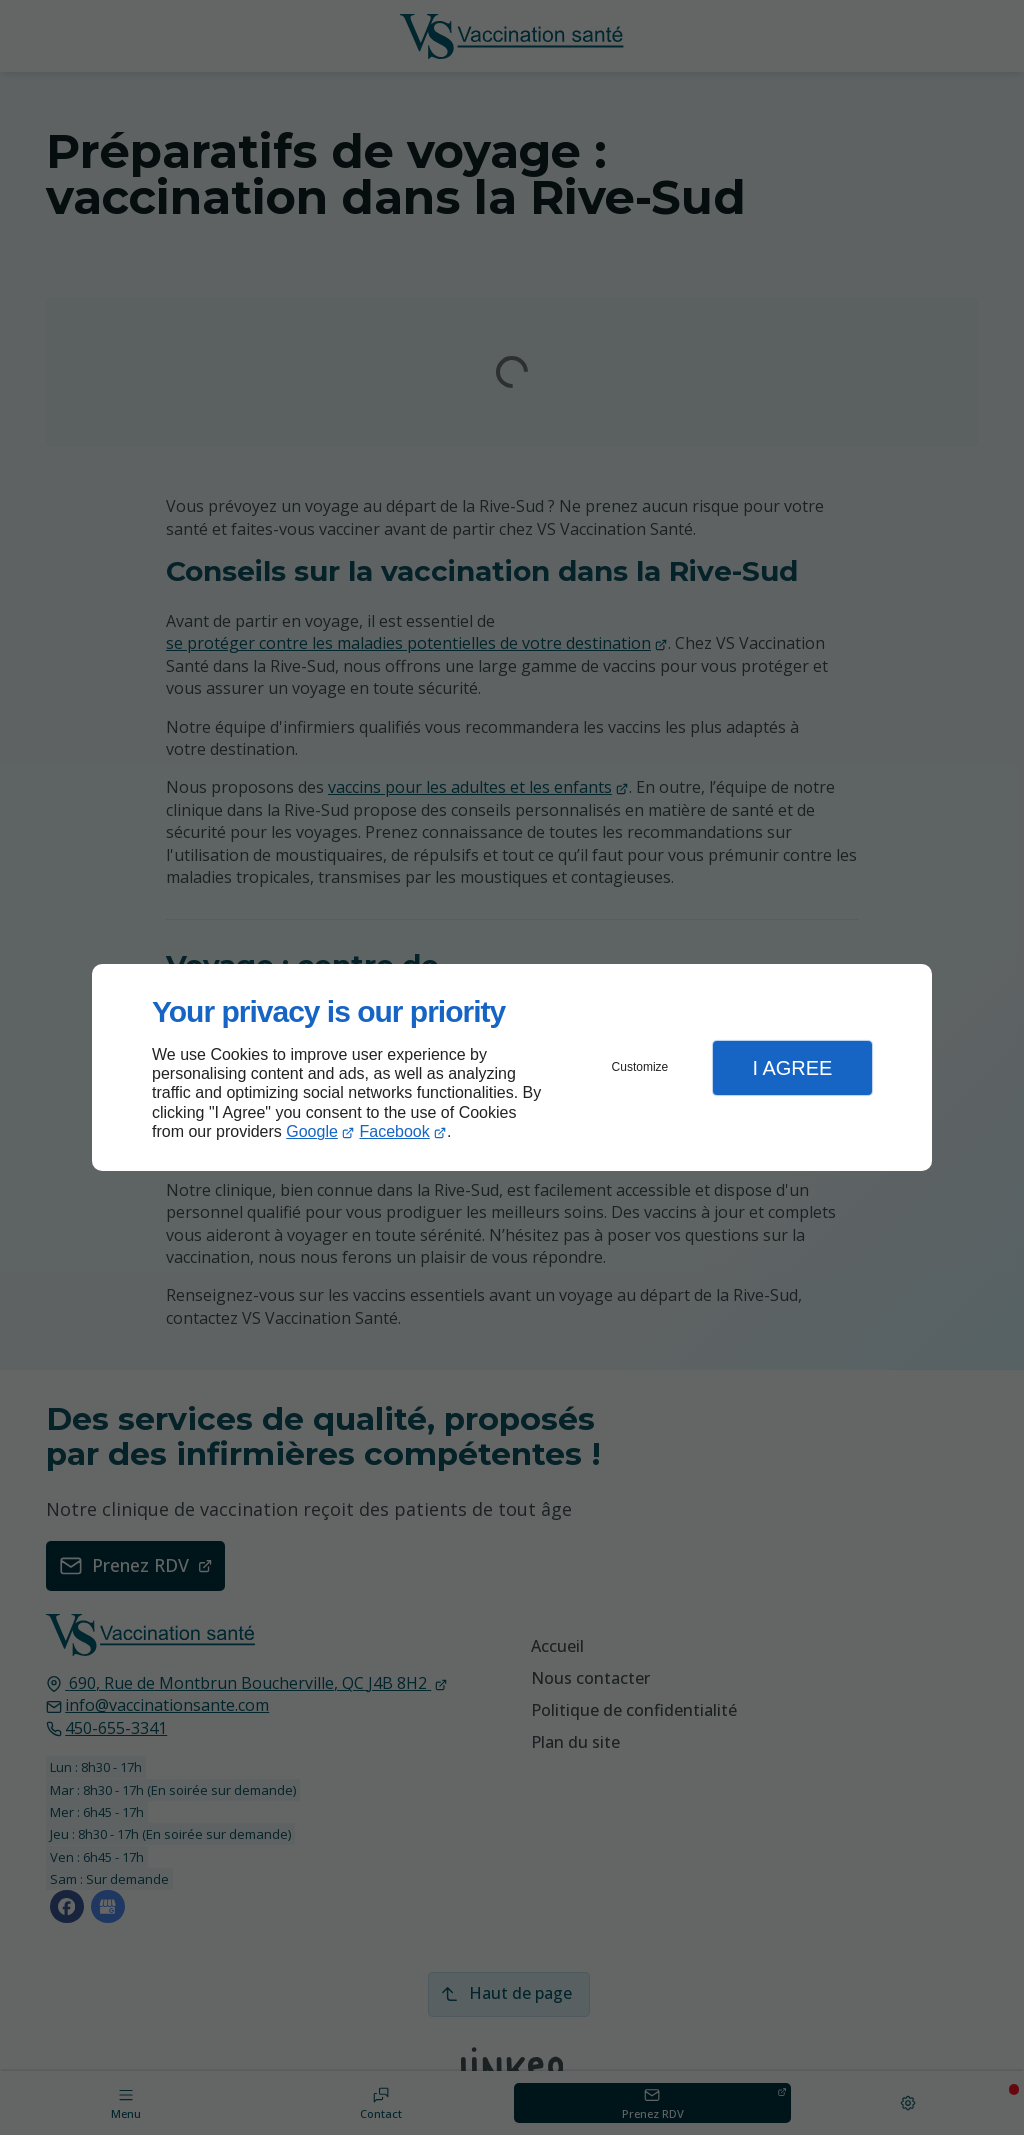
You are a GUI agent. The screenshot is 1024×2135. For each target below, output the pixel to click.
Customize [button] (640, 1067)
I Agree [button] (792, 1068)
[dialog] (512, 1067)
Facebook (395, 1131)
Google (312, 1131)
